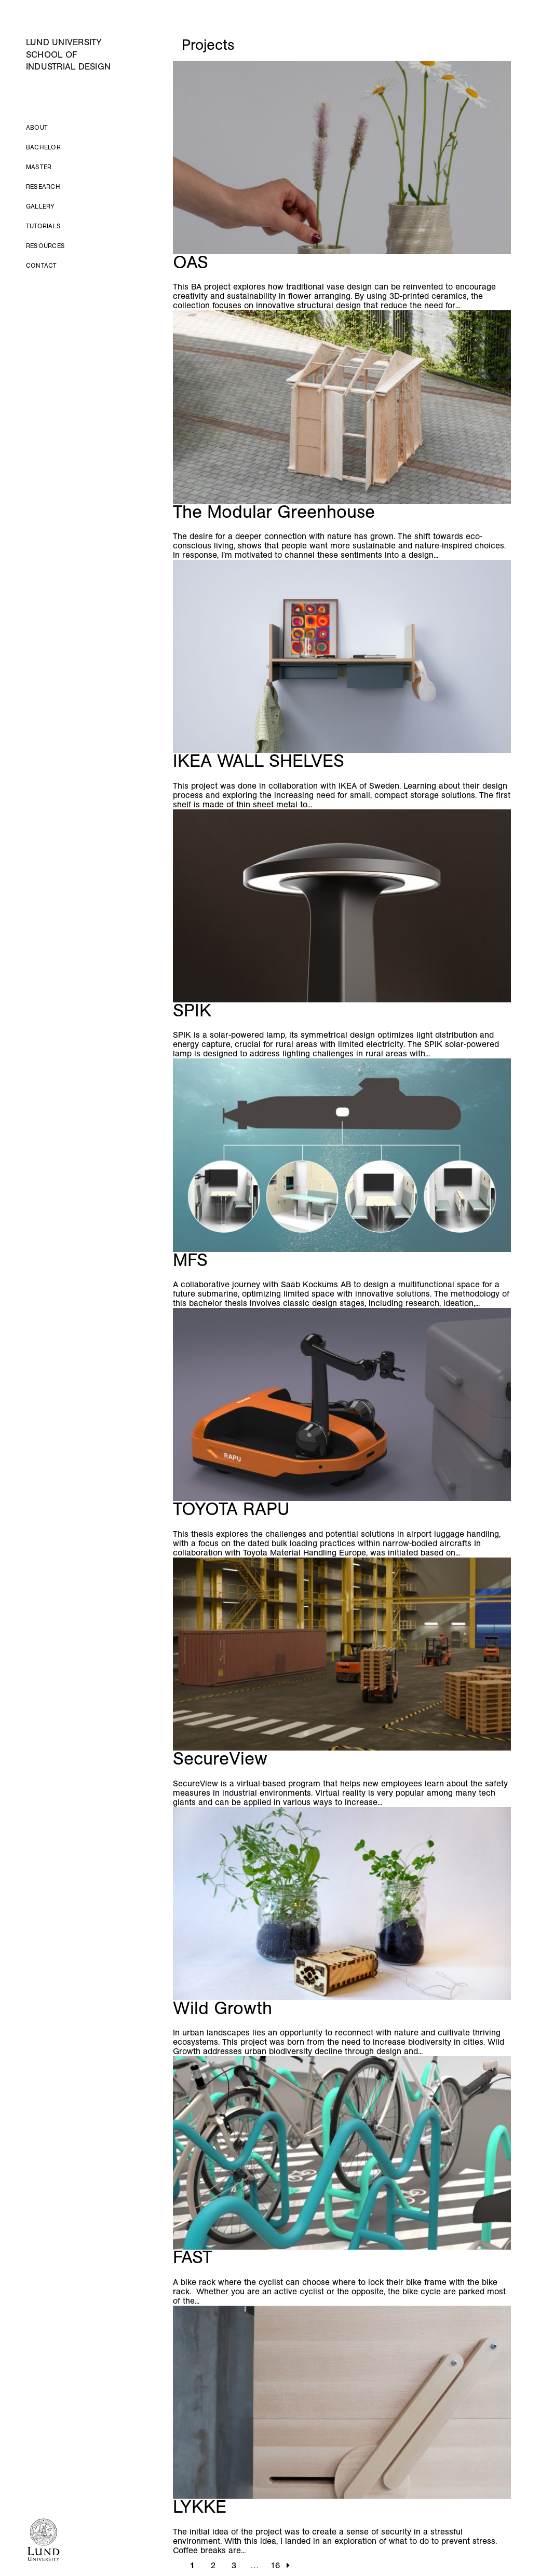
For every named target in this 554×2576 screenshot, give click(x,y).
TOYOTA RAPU (231, 1509)
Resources (45, 246)
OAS (190, 262)
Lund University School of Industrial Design (68, 54)
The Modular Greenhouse (276, 511)
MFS (190, 1260)
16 (275, 2565)
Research (43, 186)
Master (38, 167)
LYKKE (199, 2506)
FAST (192, 2257)
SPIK (195, 1010)
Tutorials (43, 226)
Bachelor (43, 147)
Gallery (40, 206)
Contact (41, 265)
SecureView (220, 1758)
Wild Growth (222, 2008)
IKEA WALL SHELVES (258, 761)
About (37, 127)
